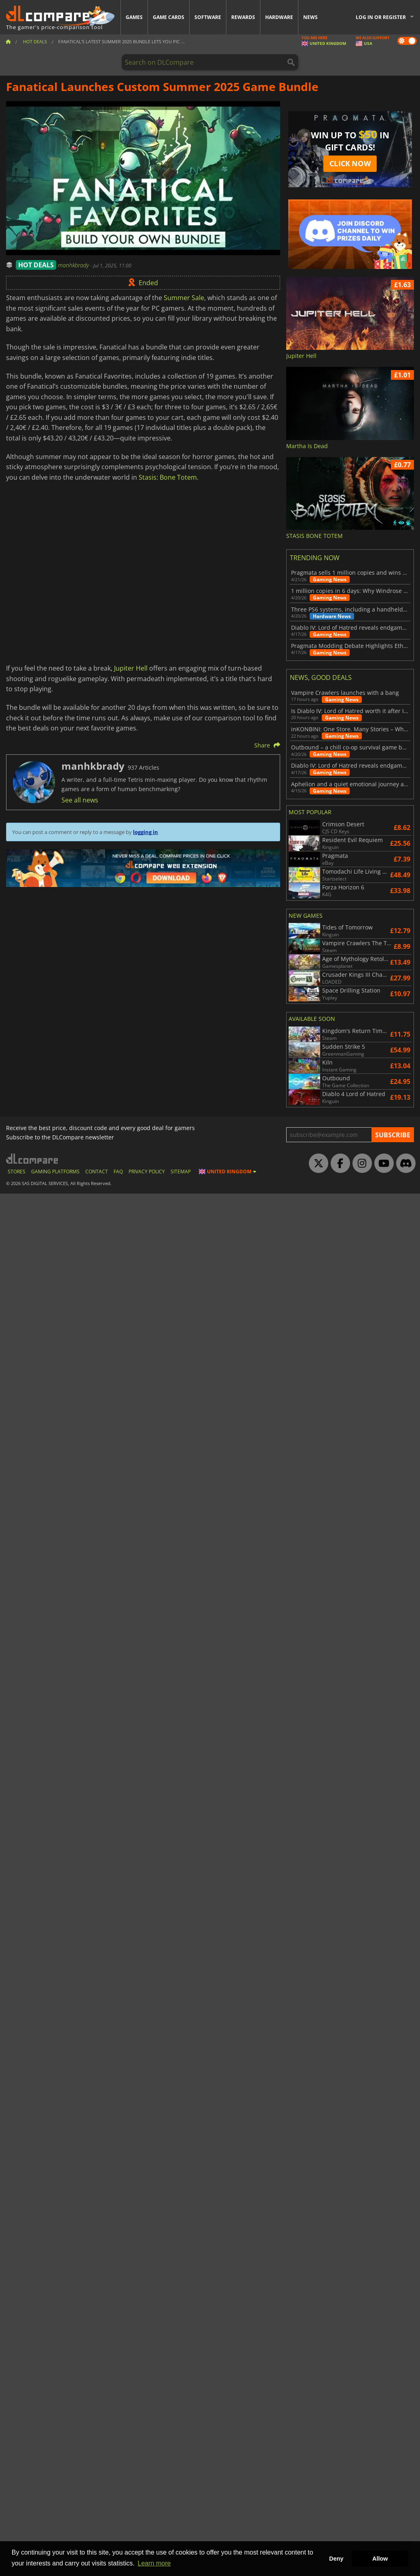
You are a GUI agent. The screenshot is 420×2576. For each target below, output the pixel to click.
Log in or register (381, 17)
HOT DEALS (36, 264)
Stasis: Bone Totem (168, 477)
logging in (145, 832)
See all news (79, 800)
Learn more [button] (154, 2563)
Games (134, 17)
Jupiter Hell (131, 668)
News (310, 17)
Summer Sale (184, 297)
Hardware (279, 17)
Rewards (243, 17)
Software (207, 17)
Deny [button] (336, 2558)
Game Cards (168, 17)
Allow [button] (380, 2558)
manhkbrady (74, 265)
